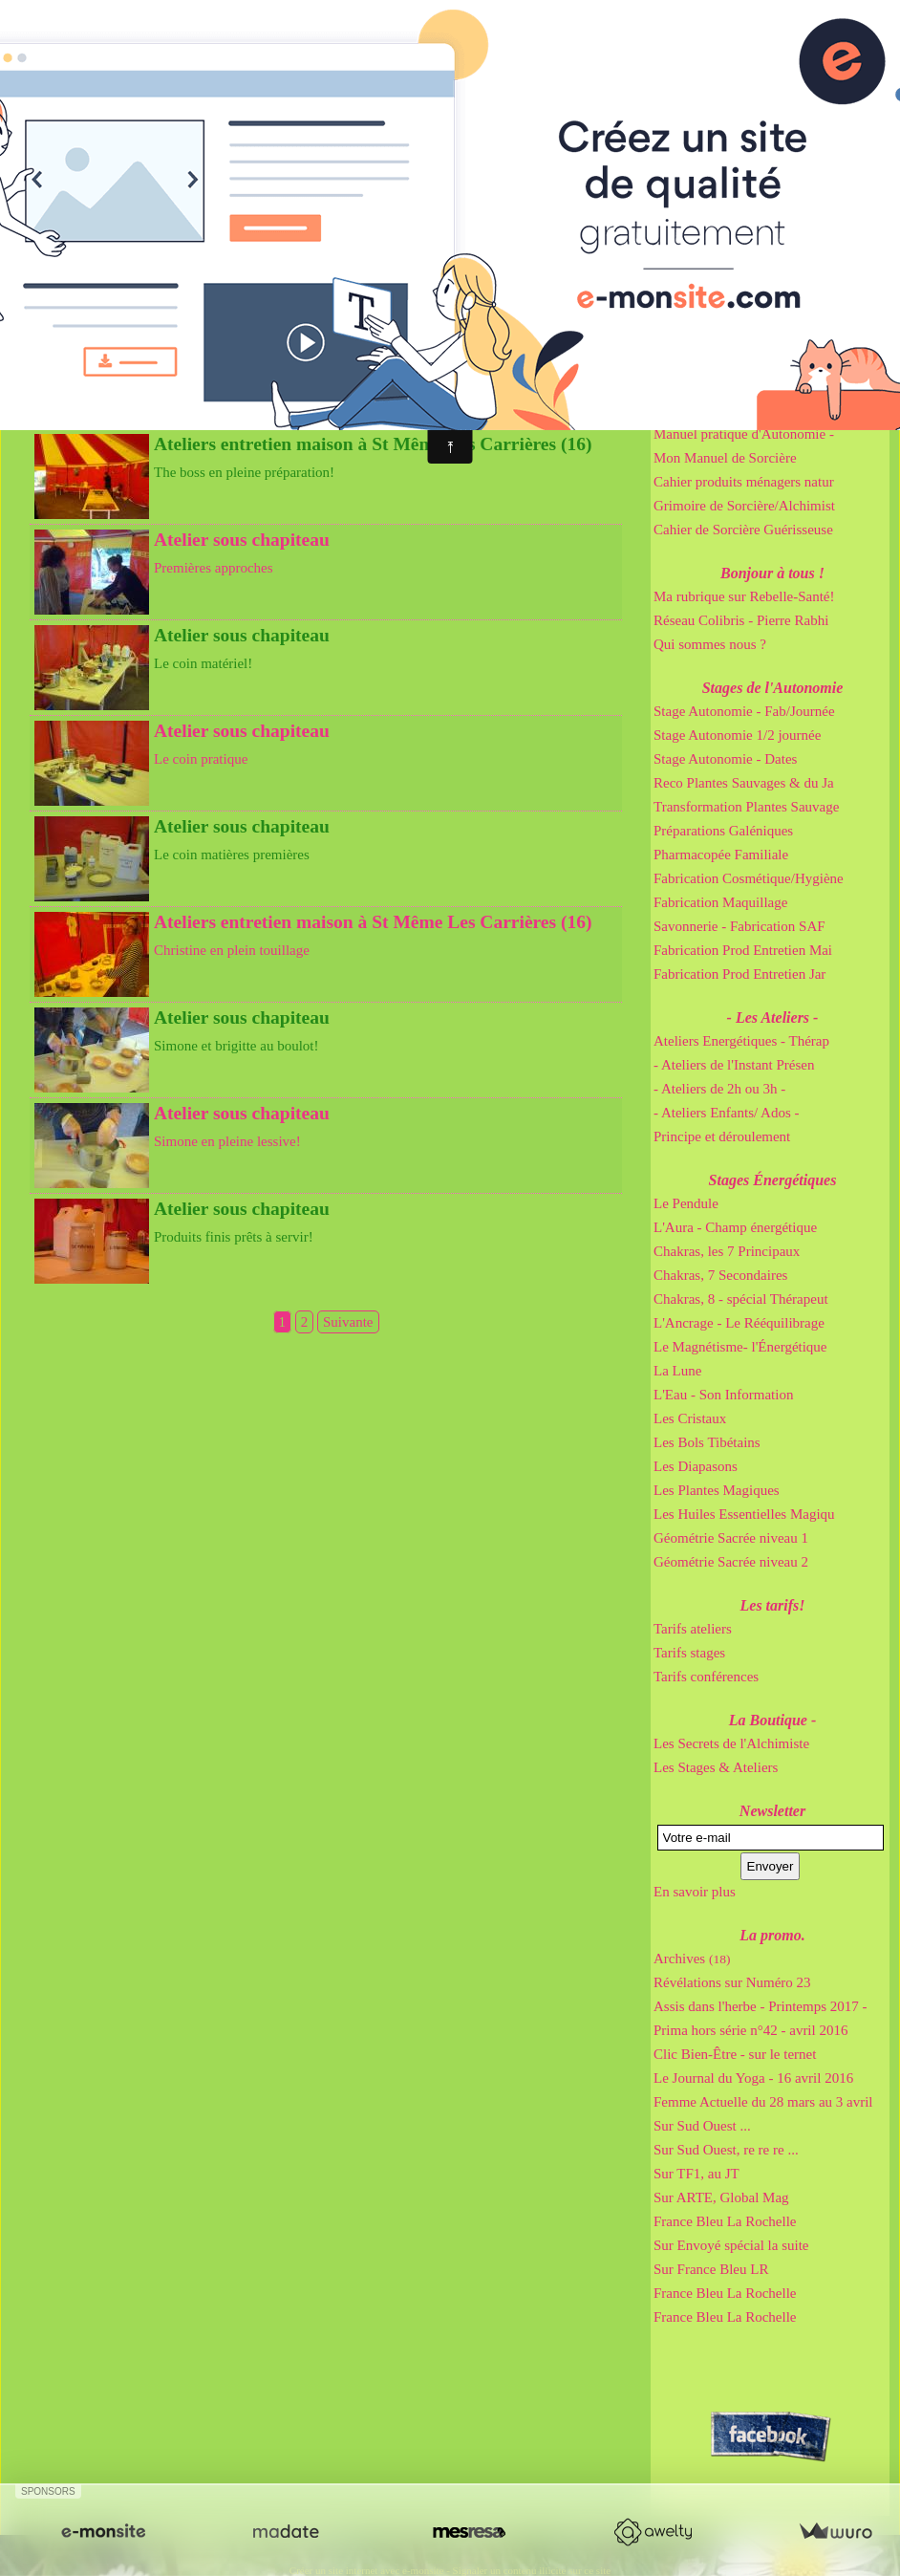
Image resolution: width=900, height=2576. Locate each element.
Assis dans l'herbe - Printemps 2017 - (761, 2006)
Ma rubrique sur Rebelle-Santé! (744, 596)
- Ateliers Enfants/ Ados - (726, 1112)
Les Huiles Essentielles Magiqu (744, 1514)
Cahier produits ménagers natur (744, 481)
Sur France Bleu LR (711, 2269)
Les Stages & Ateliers (716, 1767)
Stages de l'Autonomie (773, 688)
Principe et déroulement (722, 1136)
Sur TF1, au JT (696, 2173)
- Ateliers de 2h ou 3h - (719, 1088)
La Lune (677, 1370)
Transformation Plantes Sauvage (746, 806)
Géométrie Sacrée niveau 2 (731, 1561)
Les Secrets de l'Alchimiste (731, 1743)
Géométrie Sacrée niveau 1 (731, 1538)
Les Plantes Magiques (717, 1490)
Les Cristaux (690, 1418)
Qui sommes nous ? (710, 644)
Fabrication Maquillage (720, 902)
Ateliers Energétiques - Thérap (741, 1041)
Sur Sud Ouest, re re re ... (726, 2149)
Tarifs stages (689, 1652)
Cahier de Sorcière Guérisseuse (743, 529)
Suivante (348, 1322)
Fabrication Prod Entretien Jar (739, 974)
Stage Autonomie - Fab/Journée (744, 711)
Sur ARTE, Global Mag (721, 2197)
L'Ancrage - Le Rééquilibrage (739, 1323)
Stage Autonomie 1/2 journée (737, 735)
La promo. (771, 1935)
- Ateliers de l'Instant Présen (734, 1064)
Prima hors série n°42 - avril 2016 (750, 2030)
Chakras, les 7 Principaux (727, 1251)
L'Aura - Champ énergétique (735, 1227)
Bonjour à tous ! (772, 573)
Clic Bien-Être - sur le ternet (735, 2054)
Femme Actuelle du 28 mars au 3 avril (763, 2102)
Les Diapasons (696, 1466)
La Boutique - (773, 1720)
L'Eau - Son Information (723, 1394)
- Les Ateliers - (773, 1017)
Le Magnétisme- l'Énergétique (740, 1346)
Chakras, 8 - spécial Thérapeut (741, 1299)
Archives (692, 1958)
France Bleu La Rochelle (725, 2221)
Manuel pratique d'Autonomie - (744, 434)
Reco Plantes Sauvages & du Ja (744, 782)
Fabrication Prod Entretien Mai (743, 950)
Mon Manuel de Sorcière (725, 457)
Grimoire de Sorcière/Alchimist (744, 505)
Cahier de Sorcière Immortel (735, 362)
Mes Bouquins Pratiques (772, 339)
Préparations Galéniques (723, 830)
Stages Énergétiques (773, 1180)
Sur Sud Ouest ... (702, 2125)
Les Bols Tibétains (707, 1442)
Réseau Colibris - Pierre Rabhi (741, 620)
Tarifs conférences (706, 1676)
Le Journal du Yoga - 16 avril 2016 (753, 2078)
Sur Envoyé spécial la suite (731, 2245)
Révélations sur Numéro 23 (732, 1982)
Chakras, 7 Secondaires (720, 1275)
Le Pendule (686, 1203)
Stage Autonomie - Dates (725, 759)
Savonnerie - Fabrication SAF (739, 926)
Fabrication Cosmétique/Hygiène (749, 878)
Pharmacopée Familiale (721, 854)
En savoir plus (695, 1891)
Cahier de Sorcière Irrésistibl (736, 386)
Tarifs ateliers (693, 1628)
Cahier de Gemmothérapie (729, 410)
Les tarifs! (772, 1605)
